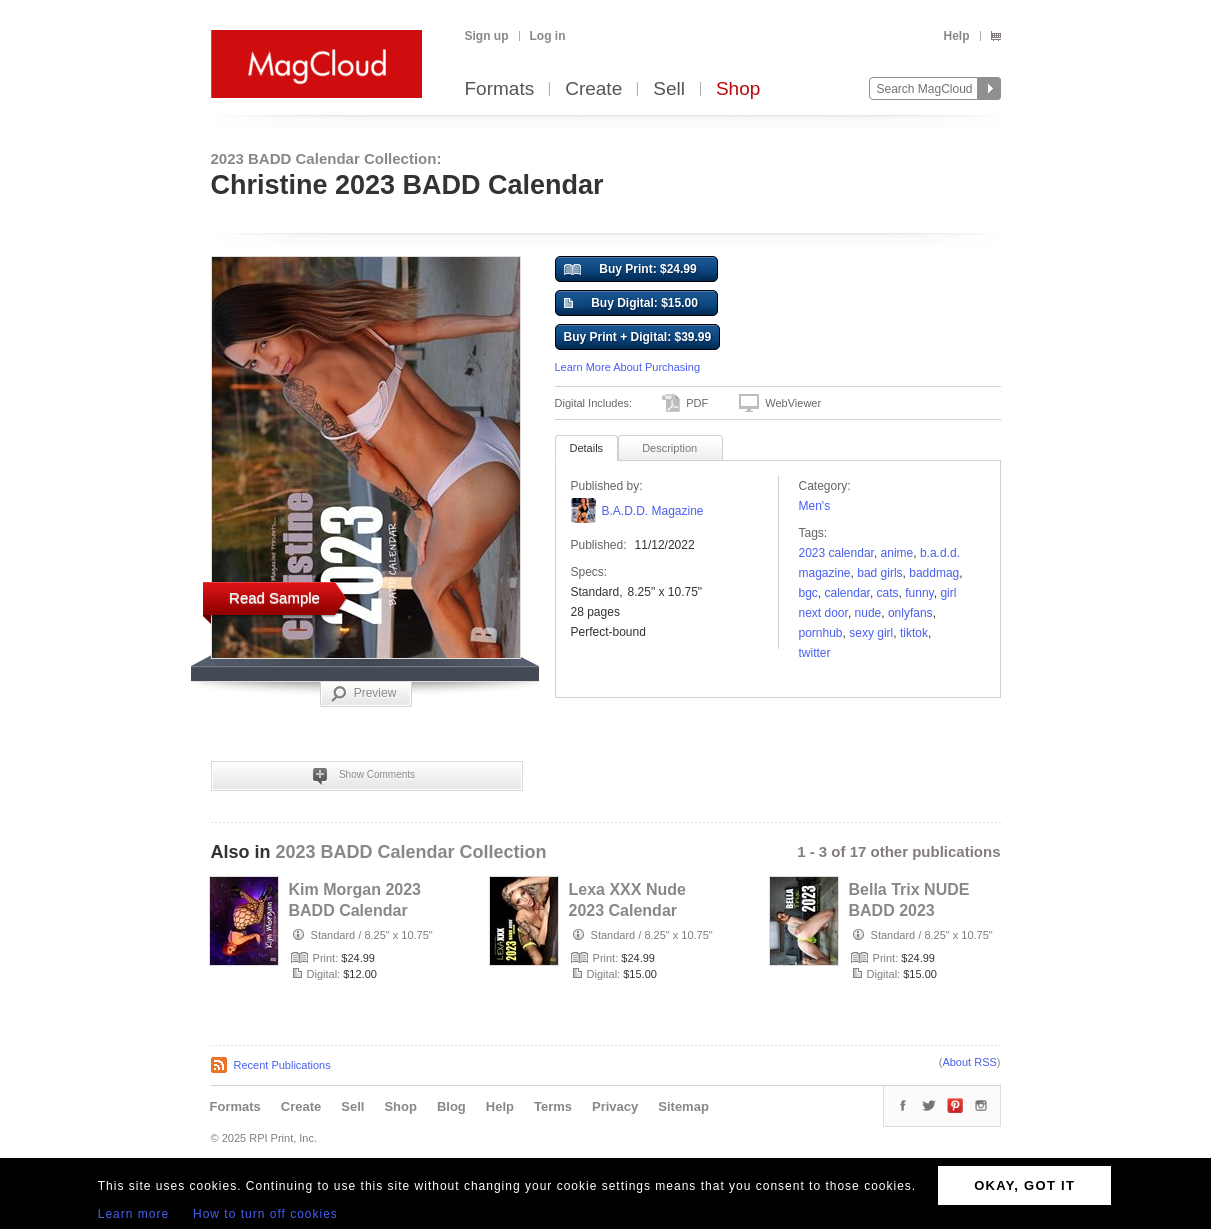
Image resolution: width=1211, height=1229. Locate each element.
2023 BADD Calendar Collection (411, 852)
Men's (815, 506)
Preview (364, 694)
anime (897, 553)
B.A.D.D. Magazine (653, 511)
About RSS (969, 1062)
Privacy (615, 1106)
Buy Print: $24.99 (630, 270)
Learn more (133, 1214)
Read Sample (274, 597)
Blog (451, 1106)
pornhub (821, 633)
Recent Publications (282, 1065)
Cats (888, 593)
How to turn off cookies (265, 1214)
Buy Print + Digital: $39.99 (638, 337)
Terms (553, 1106)
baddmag (934, 573)
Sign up (487, 36)
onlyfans (910, 613)
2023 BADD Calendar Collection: (326, 158)
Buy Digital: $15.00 (631, 304)
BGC (808, 593)
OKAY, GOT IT (1024, 1185)
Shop (738, 89)
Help (956, 36)
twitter (815, 653)
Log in (548, 36)
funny (919, 593)
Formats (500, 89)
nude (868, 613)
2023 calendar (836, 553)
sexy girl (871, 633)
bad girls (879, 573)
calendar (847, 593)
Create (593, 89)
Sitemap (683, 1106)
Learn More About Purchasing (628, 367)
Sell (669, 89)
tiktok (914, 633)
